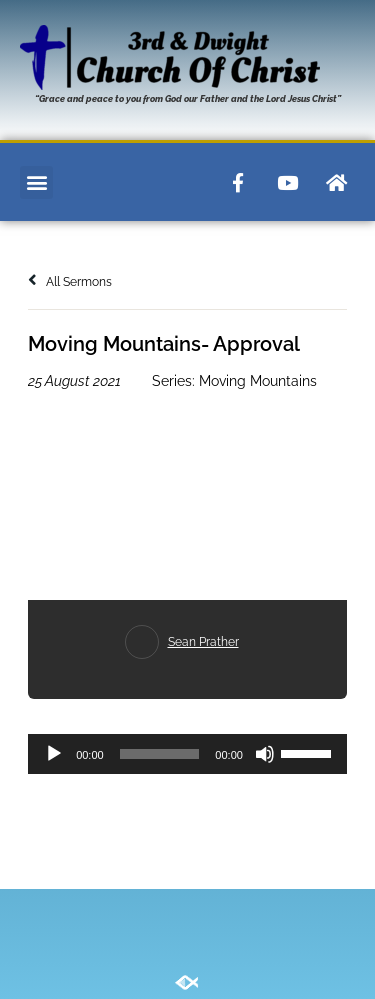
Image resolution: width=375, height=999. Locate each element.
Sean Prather (203, 642)
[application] (187, 754)
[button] (36, 182)
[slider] (160, 754)
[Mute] (265, 754)
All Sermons (70, 282)
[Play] (54, 754)
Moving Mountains (258, 381)
